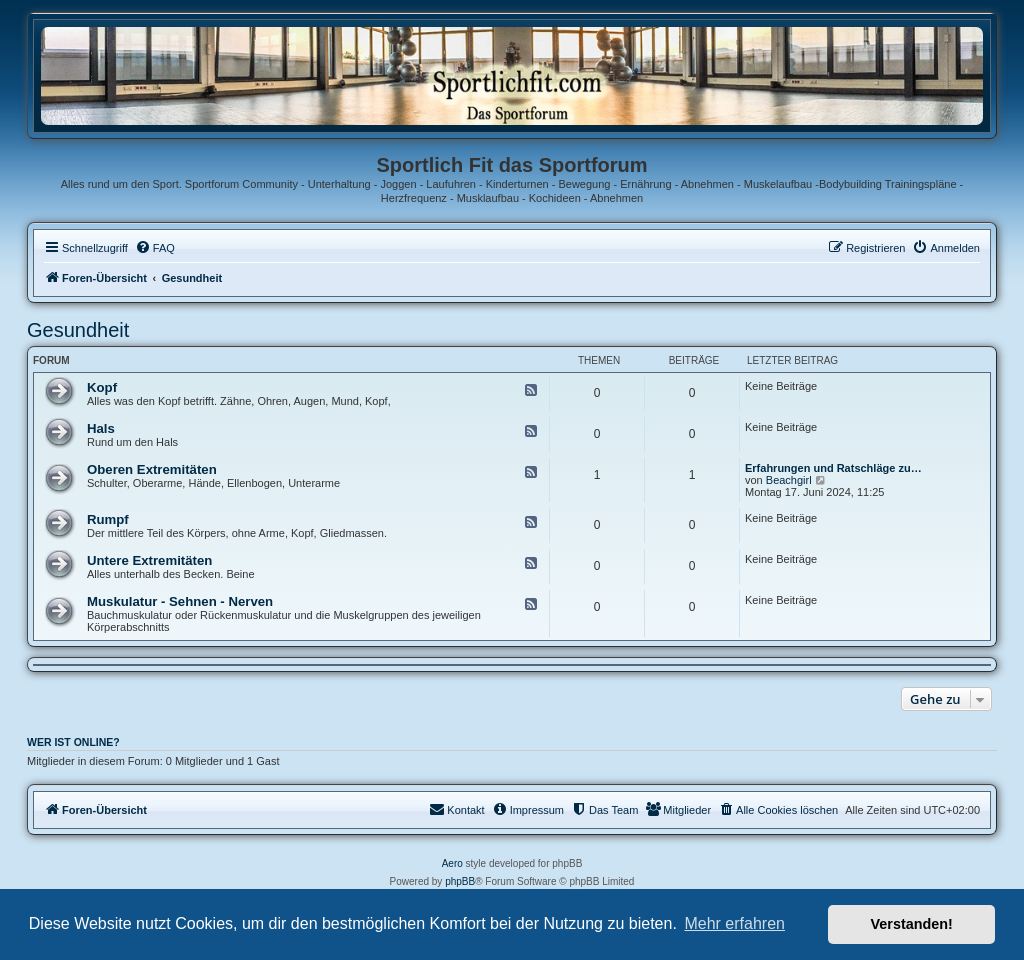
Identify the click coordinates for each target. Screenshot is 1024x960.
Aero (452, 863)
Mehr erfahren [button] (734, 923)
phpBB (460, 881)
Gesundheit (78, 330)
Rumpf (108, 519)
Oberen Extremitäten (152, 469)
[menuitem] (155, 248)
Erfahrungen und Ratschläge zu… (833, 468)
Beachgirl (789, 480)
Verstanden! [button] (912, 924)
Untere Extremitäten (149, 560)
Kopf (102, 387)
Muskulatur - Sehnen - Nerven (180, 601)
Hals (101, 428)
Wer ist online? (73, 742)
